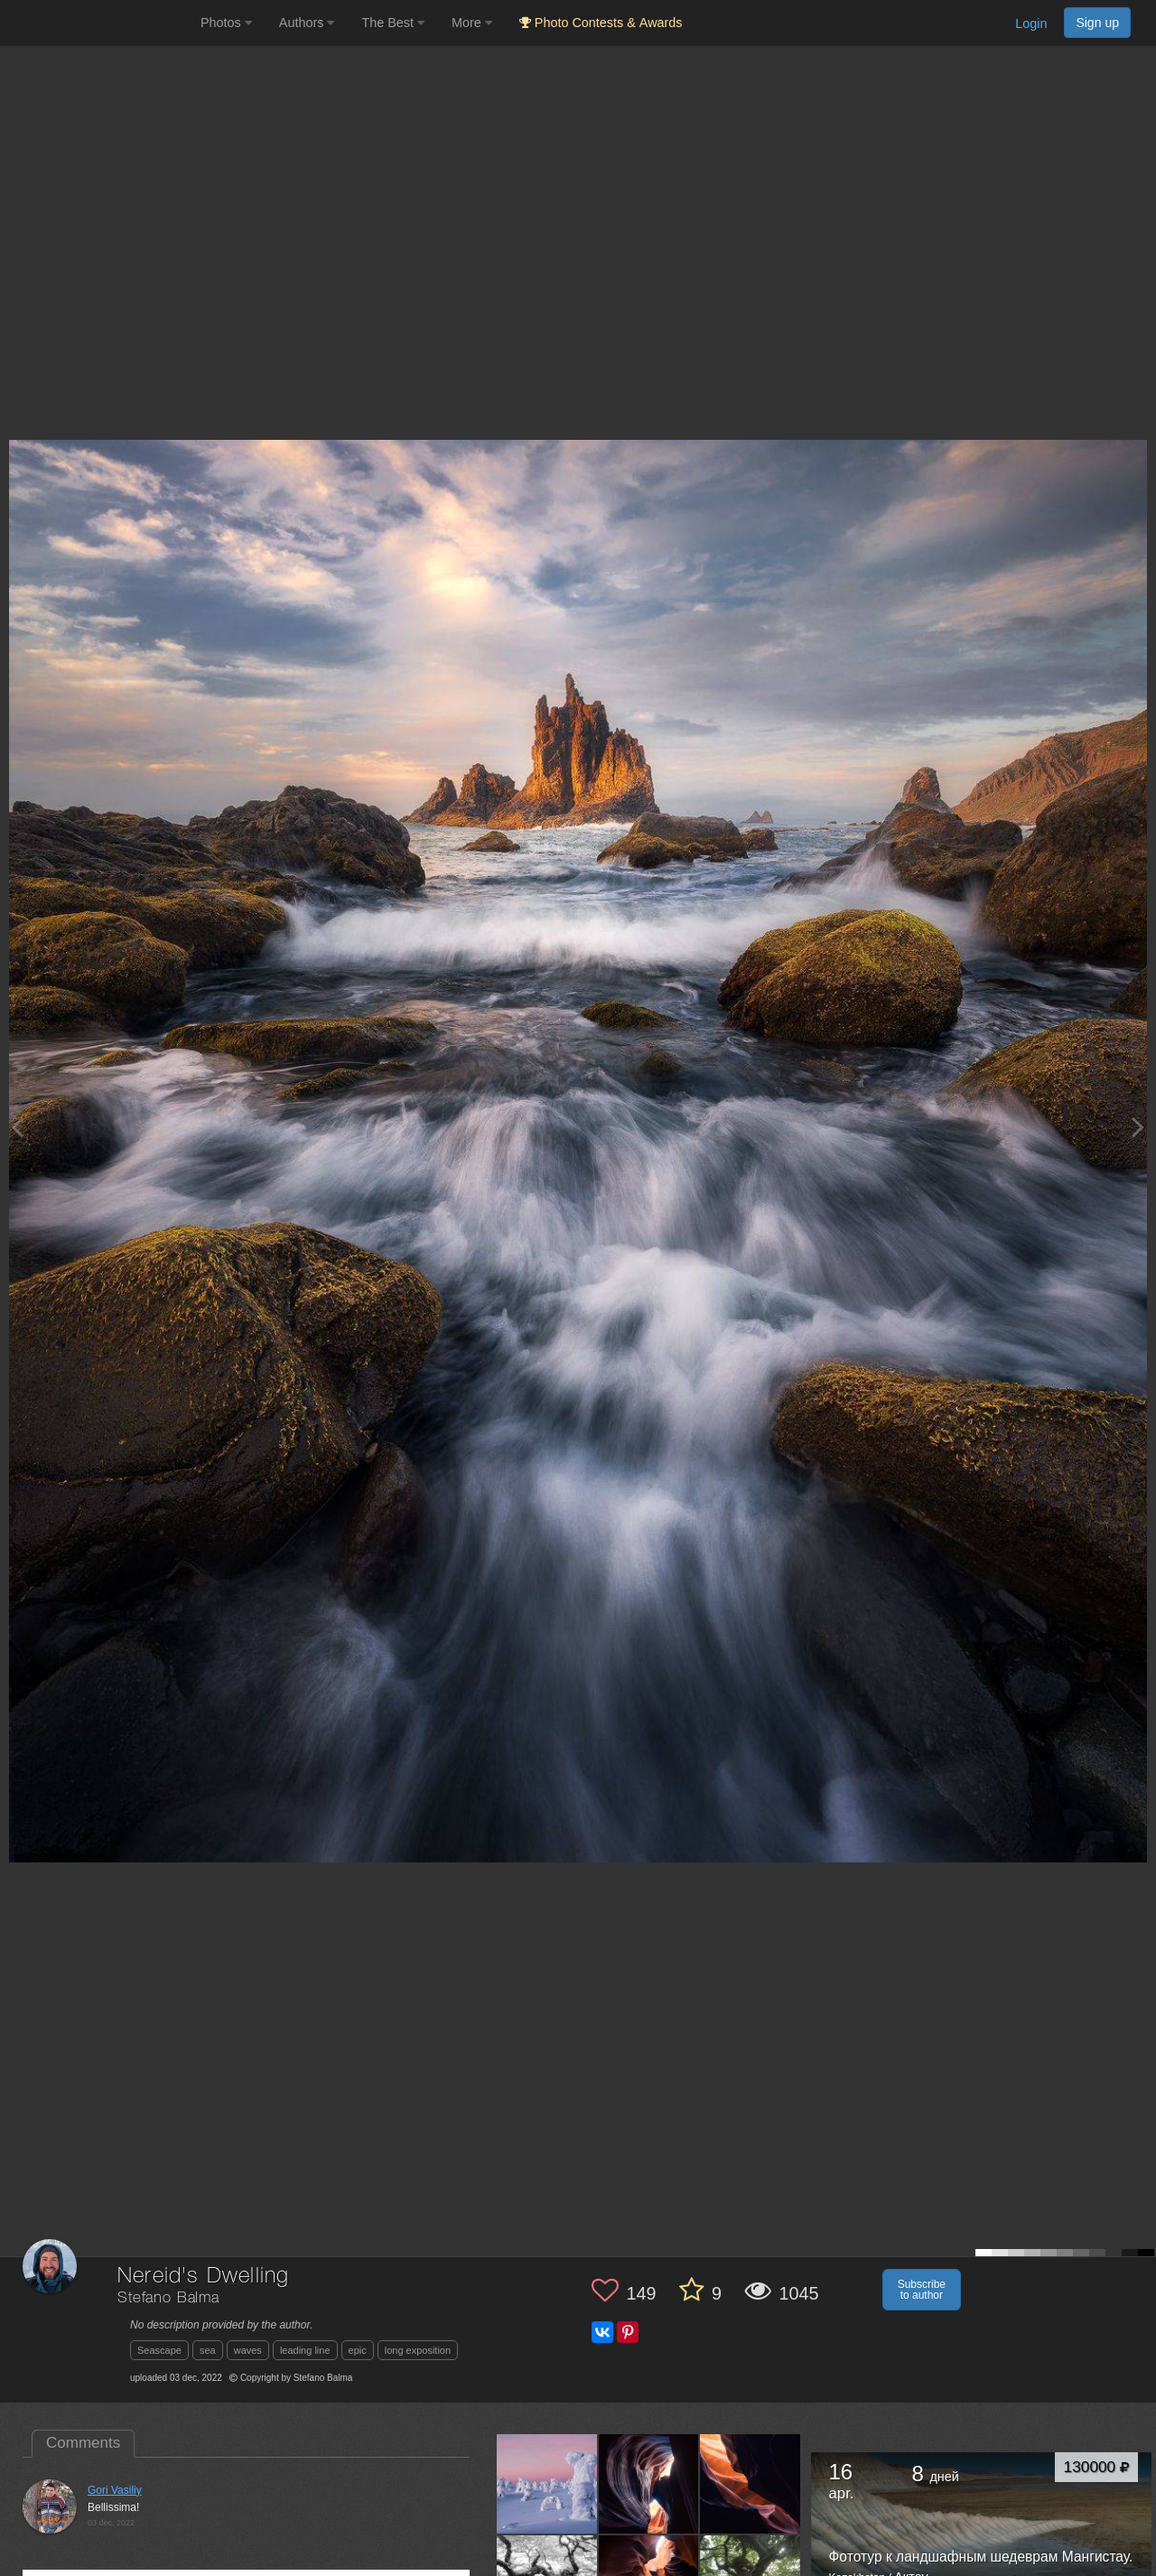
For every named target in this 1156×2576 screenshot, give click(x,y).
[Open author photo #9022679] (547, 2484)
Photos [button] (226, 22)
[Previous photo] (17, 1126)
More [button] (472, 22)
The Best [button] (392, 22)
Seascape (159, 2350)
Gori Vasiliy (115, 2490)
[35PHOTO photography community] (98, 23)
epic (358, 2350)
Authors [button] (307, 22)
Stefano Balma (168, 2298)
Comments (83, 2442)
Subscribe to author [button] (922, 2289)
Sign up (1097, 22)
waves (248, 2350)
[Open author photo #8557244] (649, 2484)
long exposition (418, 2350)
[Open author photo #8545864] (750, 2484)
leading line (305, 2350)
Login (1031, 23)
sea (208, 2350)
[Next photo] (1138, 1126)
